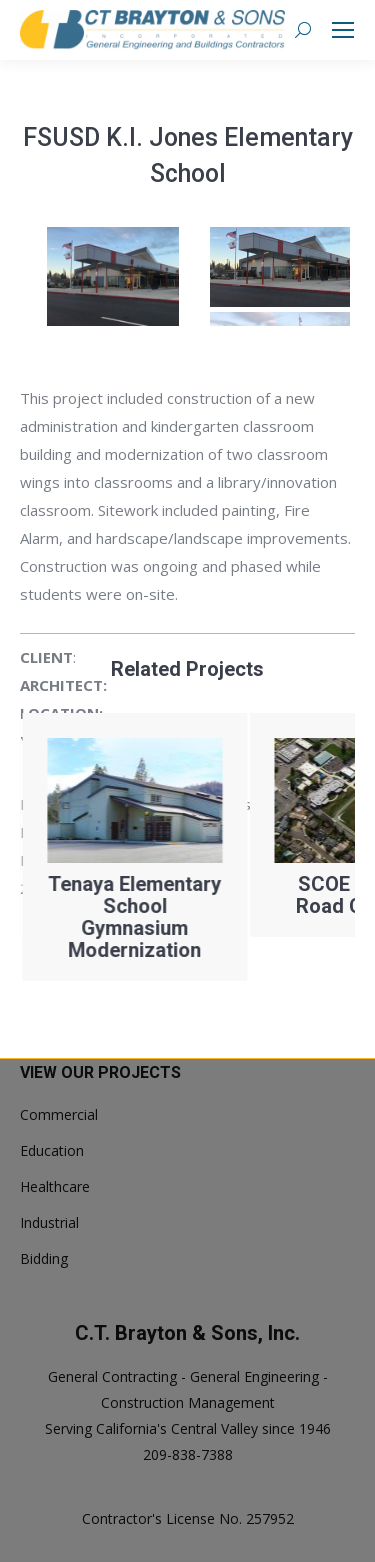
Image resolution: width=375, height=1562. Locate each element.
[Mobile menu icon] (343, 30)
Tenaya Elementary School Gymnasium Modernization (218, 917)
